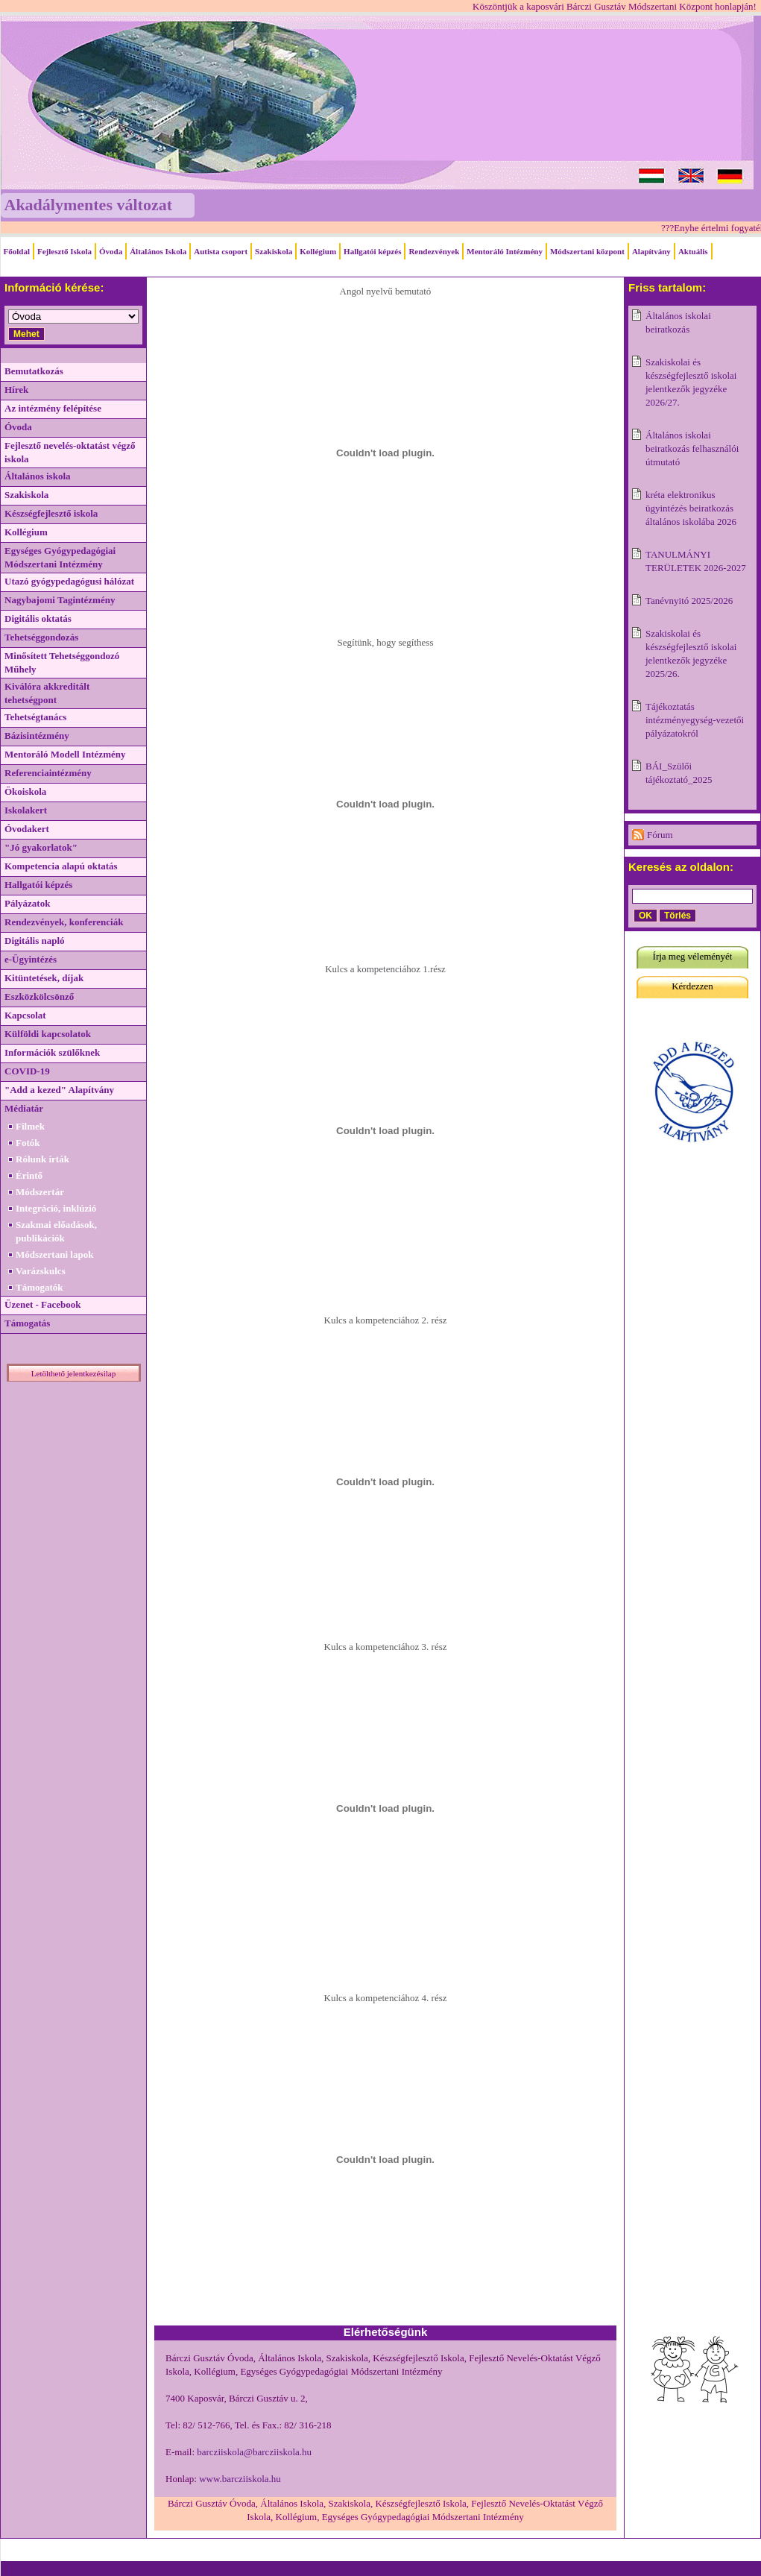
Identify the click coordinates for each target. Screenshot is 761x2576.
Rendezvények (433, 251)
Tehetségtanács (35, 716)
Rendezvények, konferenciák (63, 922)
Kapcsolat (25, 1015)
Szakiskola (273, 251)
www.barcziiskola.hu (240, 2478)
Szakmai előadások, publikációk (56, 1231)
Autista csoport (220, 251)
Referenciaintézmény (48, 772)
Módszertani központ (587, 251)
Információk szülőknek (52, 1052)
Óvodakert (26, 828)
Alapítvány (651, 251)
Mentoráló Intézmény (505, 251)
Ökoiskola (25, 791)
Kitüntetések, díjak (43, 977)
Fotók (28, 1142)
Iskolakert (25, 810)
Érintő (29, 1175)
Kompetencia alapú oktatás (61, 866)
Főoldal (17, 251)
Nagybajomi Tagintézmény (59, 599)
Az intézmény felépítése (52, 408)
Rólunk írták (42, 1159)
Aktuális (693, 251)
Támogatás (27, 1323)
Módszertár (40, 1191)
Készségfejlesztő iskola (51, 513)
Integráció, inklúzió (56, 1208)
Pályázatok (27, 903)
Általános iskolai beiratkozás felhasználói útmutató (692, 448)
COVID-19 (27, 1071)
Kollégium (318, 251)
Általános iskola (37, 476)
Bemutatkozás (33, 371)
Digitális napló (34, 940)
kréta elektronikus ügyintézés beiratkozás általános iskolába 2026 (690, 508)
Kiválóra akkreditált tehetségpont (46, 693)
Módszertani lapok (54, 1254)
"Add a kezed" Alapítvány (59, 1089)
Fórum (660, 834)
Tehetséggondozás (41, 637)
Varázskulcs (41, 1270)
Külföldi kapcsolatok (47, 1033)
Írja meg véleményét (693, 956)
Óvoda (110, 251)
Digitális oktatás (38, 618)
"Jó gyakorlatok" (41, 847)
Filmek (30, 1126)
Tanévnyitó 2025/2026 (689, 600)
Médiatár (23, 1108)
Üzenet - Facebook (42, 1304)
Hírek (16, 389)
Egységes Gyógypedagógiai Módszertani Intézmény (60, 557)
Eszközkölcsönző (39, 996)
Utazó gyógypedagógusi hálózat (69, 581)
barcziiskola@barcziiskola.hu (254, 2451)
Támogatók (39, 1287)
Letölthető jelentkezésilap (73, 1373)
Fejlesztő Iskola (64, 251)
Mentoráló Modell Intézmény (64, 754)
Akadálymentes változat (88, 204)
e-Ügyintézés (30, 959)
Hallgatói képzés (372, 251)
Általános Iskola (158, 251)
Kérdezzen (692, 986)
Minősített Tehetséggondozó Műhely (61, 662)
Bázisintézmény (36, 735)
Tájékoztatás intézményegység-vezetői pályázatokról (694, 720)
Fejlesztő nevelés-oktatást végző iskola (69, 452)
